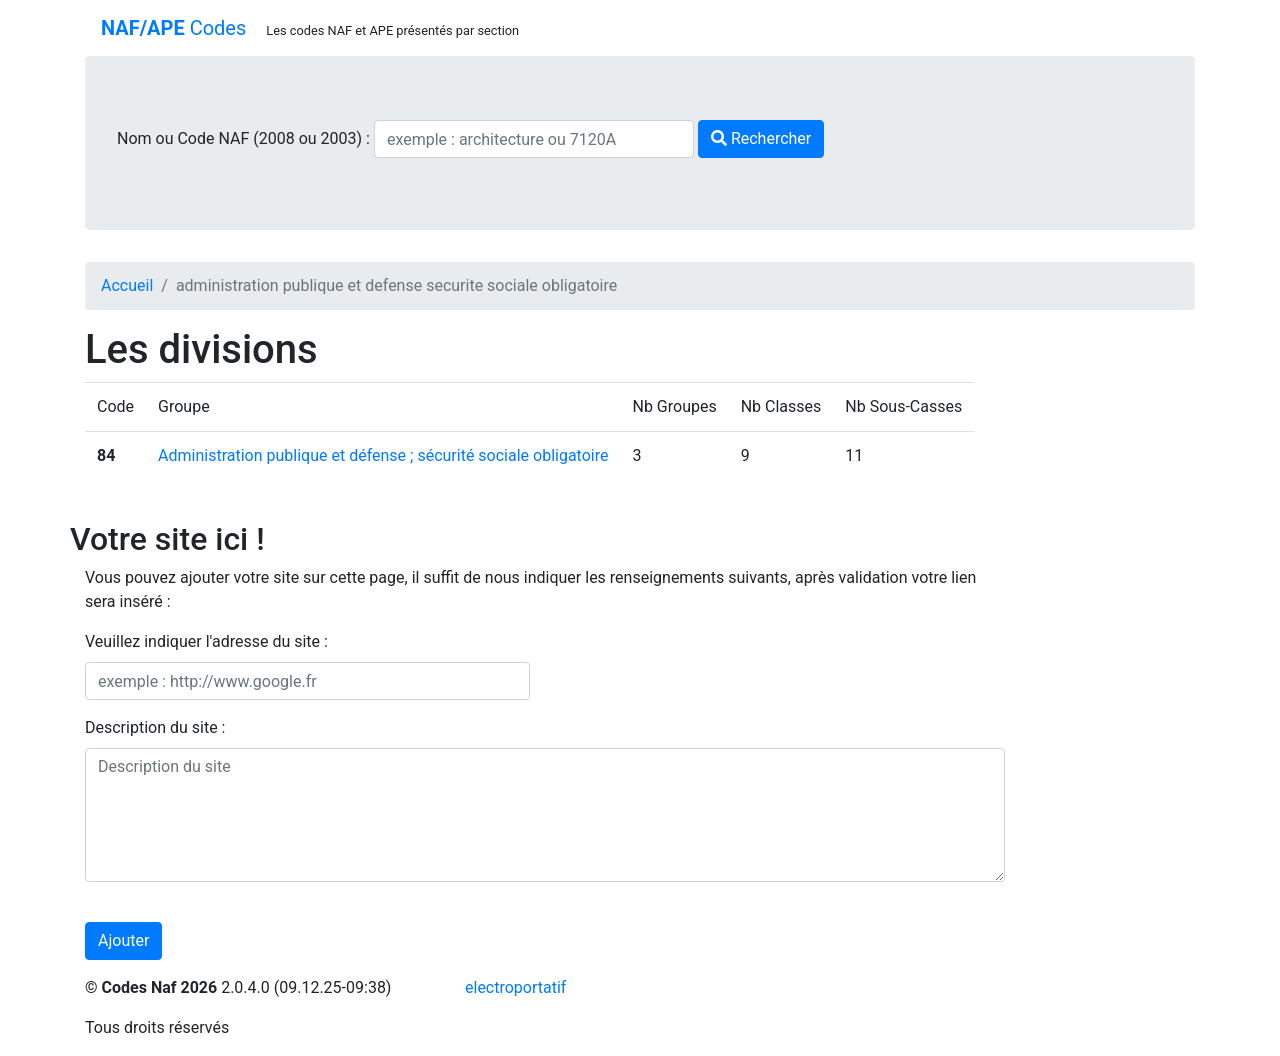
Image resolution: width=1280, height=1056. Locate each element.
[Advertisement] (1115, 626)
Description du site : (155, 727)
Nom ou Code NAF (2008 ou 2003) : (245, 138)
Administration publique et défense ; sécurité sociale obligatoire (383, 455)
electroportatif (515, 987)
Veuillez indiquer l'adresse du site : (206, 641)
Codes (173, 28)
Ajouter (123, 940)
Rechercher (761, 138)
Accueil (127, 285)
